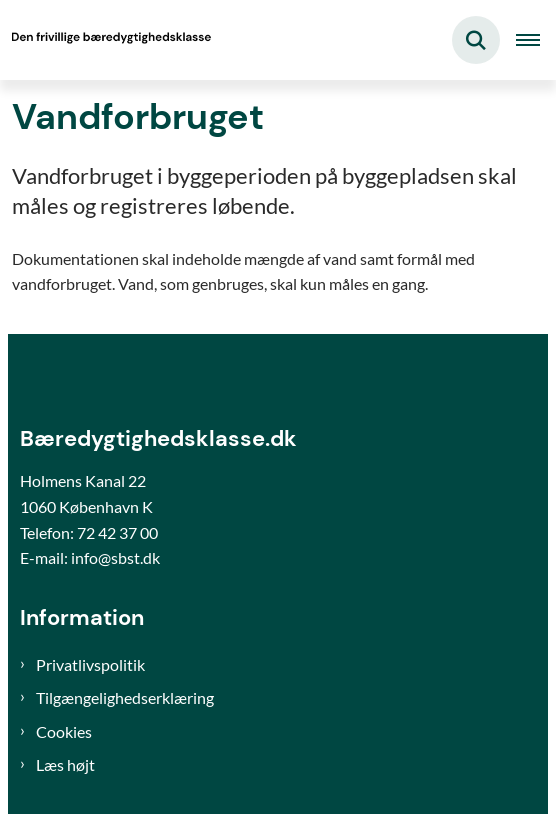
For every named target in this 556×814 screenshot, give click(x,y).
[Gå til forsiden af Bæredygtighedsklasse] (106, 40)
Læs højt (65, 764)
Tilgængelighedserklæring (125, 697)
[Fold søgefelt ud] (476, 40)
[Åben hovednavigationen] (536, 40)
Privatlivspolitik (90, 664)
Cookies (64, 731)
